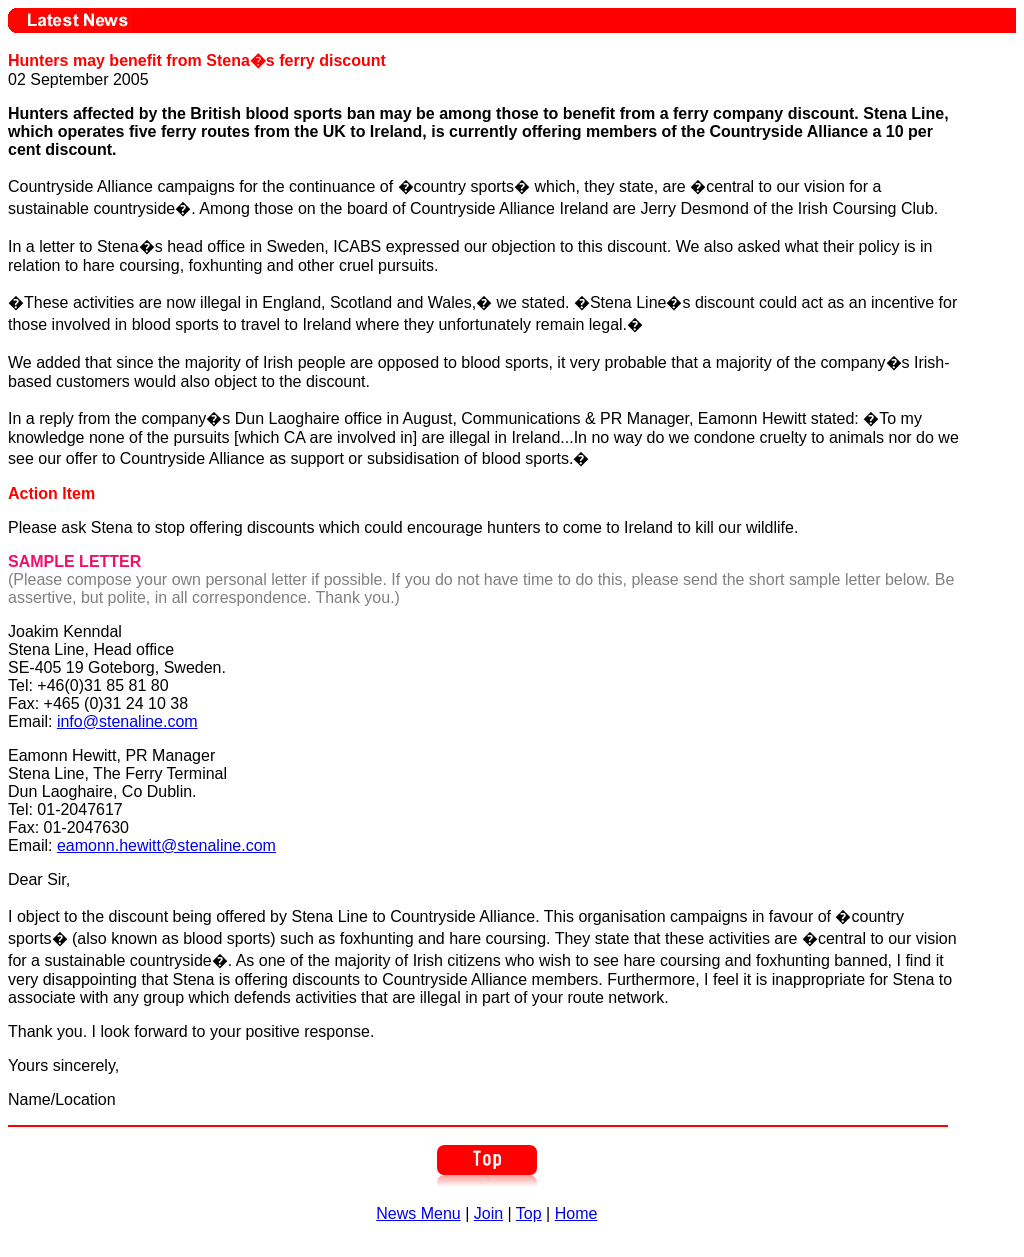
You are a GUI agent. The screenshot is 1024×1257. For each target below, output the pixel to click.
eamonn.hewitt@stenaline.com (166, 845)
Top (529, 1213)
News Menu (418, 1213)
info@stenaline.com (127, 721)
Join (488, 1213)
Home (576, 1213)
